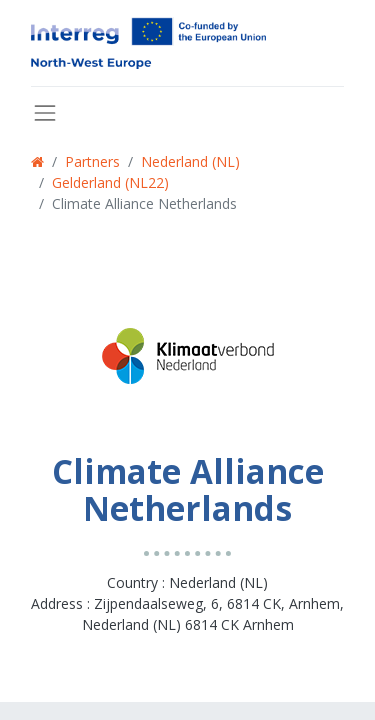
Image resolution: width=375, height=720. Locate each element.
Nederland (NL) (190, 161)
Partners (92, 161)
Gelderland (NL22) (110, 182)
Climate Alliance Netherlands (144, 203)
